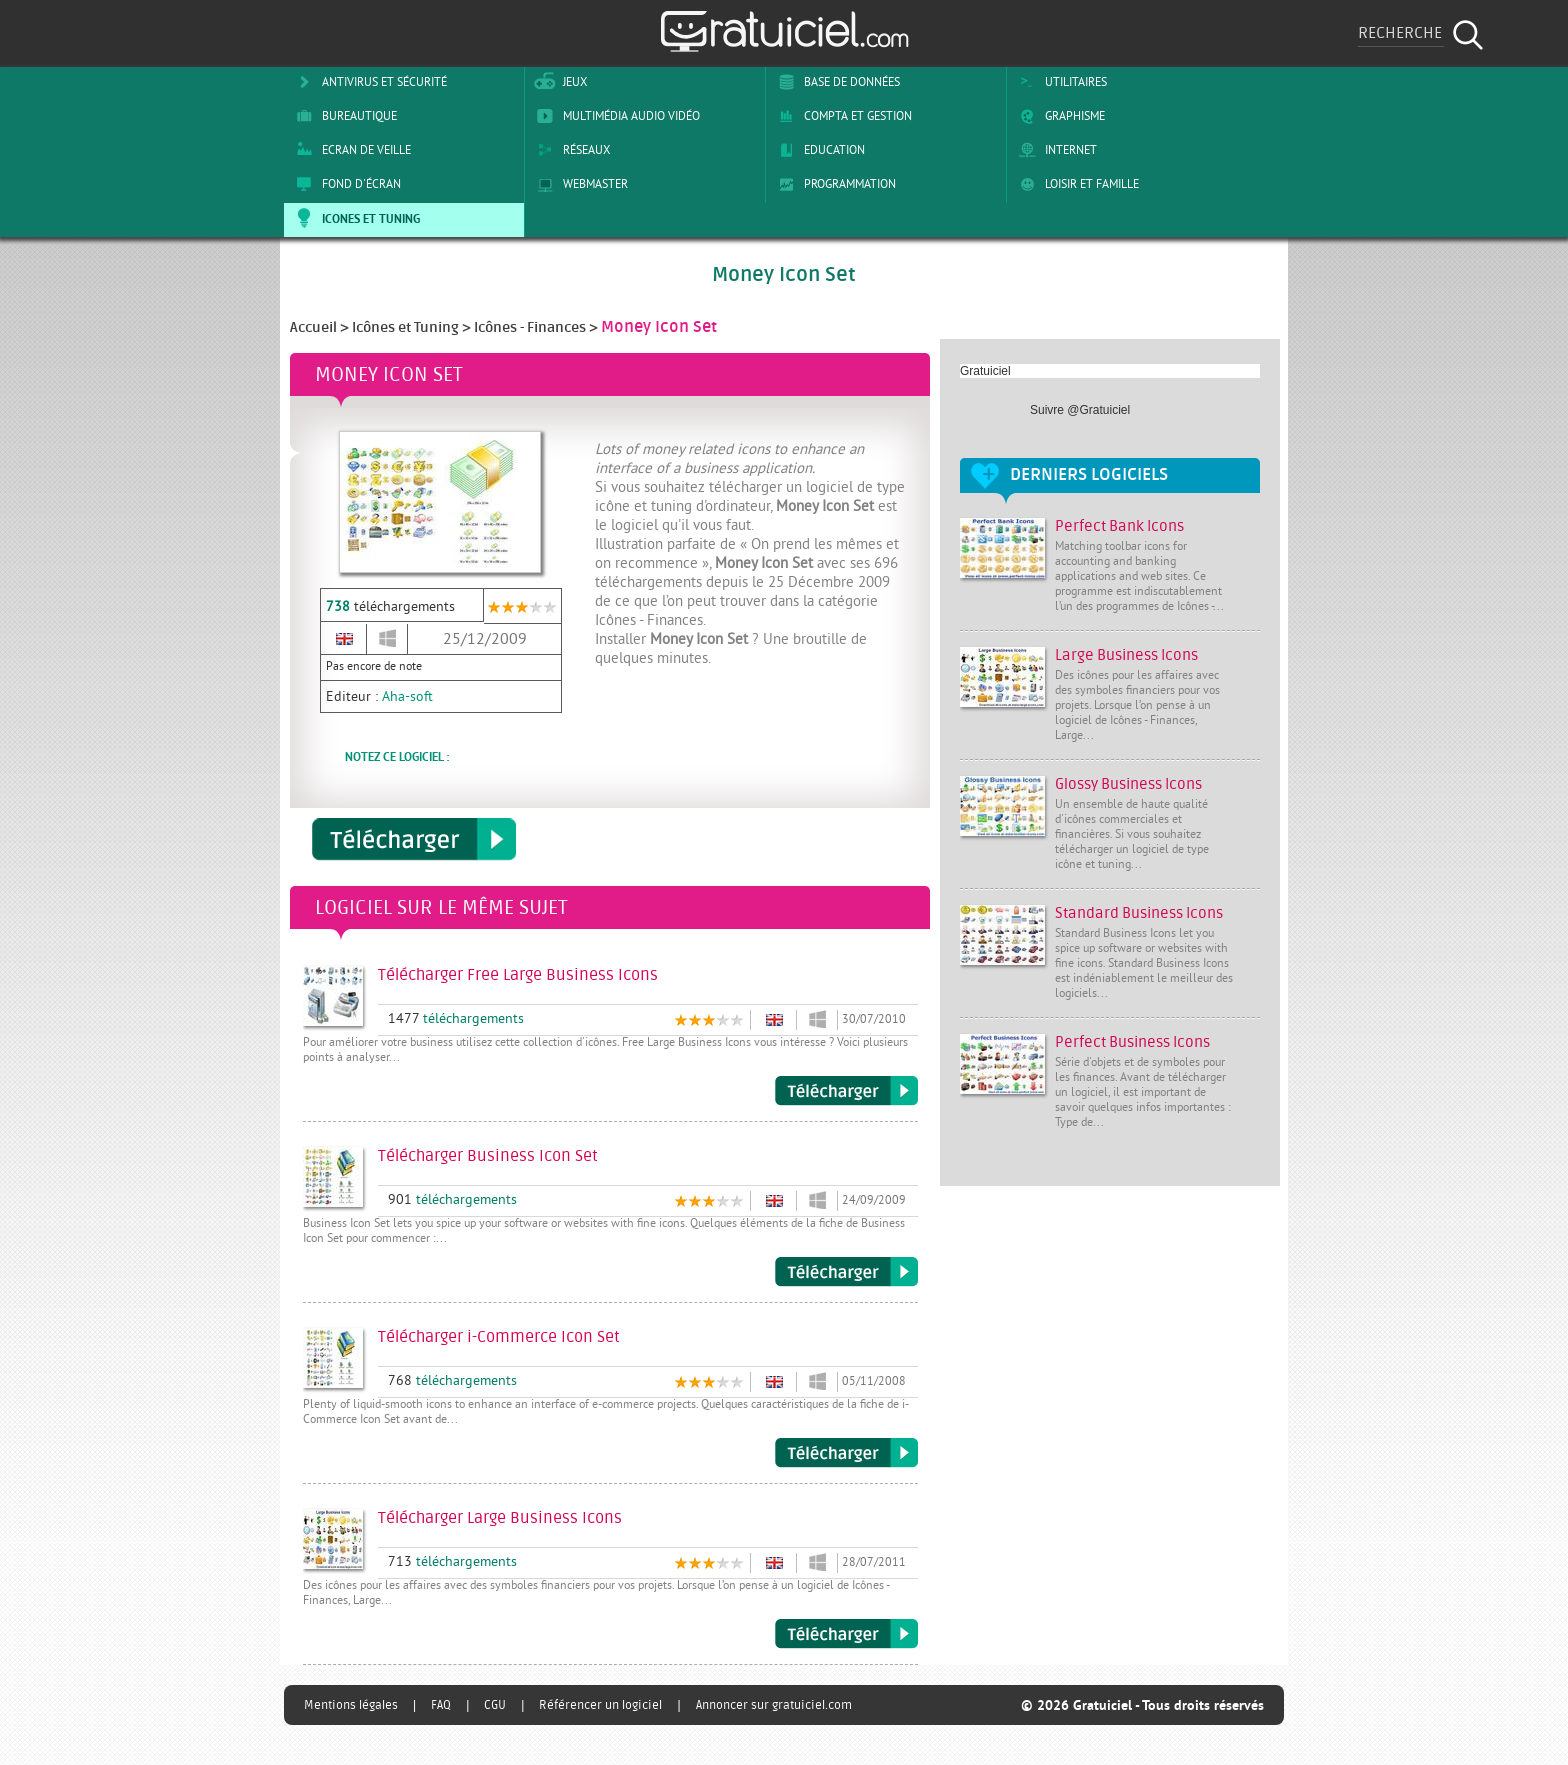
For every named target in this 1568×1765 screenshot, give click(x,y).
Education (818, 150)
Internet (1054, 150)
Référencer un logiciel (600, 1705)
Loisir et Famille (1075, 184)
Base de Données (835, 82)
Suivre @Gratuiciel (1080, 410)
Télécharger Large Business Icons (846, 1634)
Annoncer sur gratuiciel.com (774, 1705)
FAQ (441, 1705)
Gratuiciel (985, 371)
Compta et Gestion (841, 116)
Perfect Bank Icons (1119, 526)
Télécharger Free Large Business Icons (846, 1091)
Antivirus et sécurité (368, 82)
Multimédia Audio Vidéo (615, 116)
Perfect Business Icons (1132, 1042)
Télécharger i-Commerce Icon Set (846, 1453)
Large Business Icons (1126, 655)
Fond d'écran (345, 184)
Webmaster (579, 184)
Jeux (558, 82)
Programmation (833, 184)
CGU (495, 1705)
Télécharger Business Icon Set (846, 1272)
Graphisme (1058, 116)
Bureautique (343, 116)
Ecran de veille (350, 150)
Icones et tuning (354, 218)
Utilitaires (1059, 82)
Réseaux (570, 150)
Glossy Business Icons (1128, 784)
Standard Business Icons (1139, 913)
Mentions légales (351, 1705)
